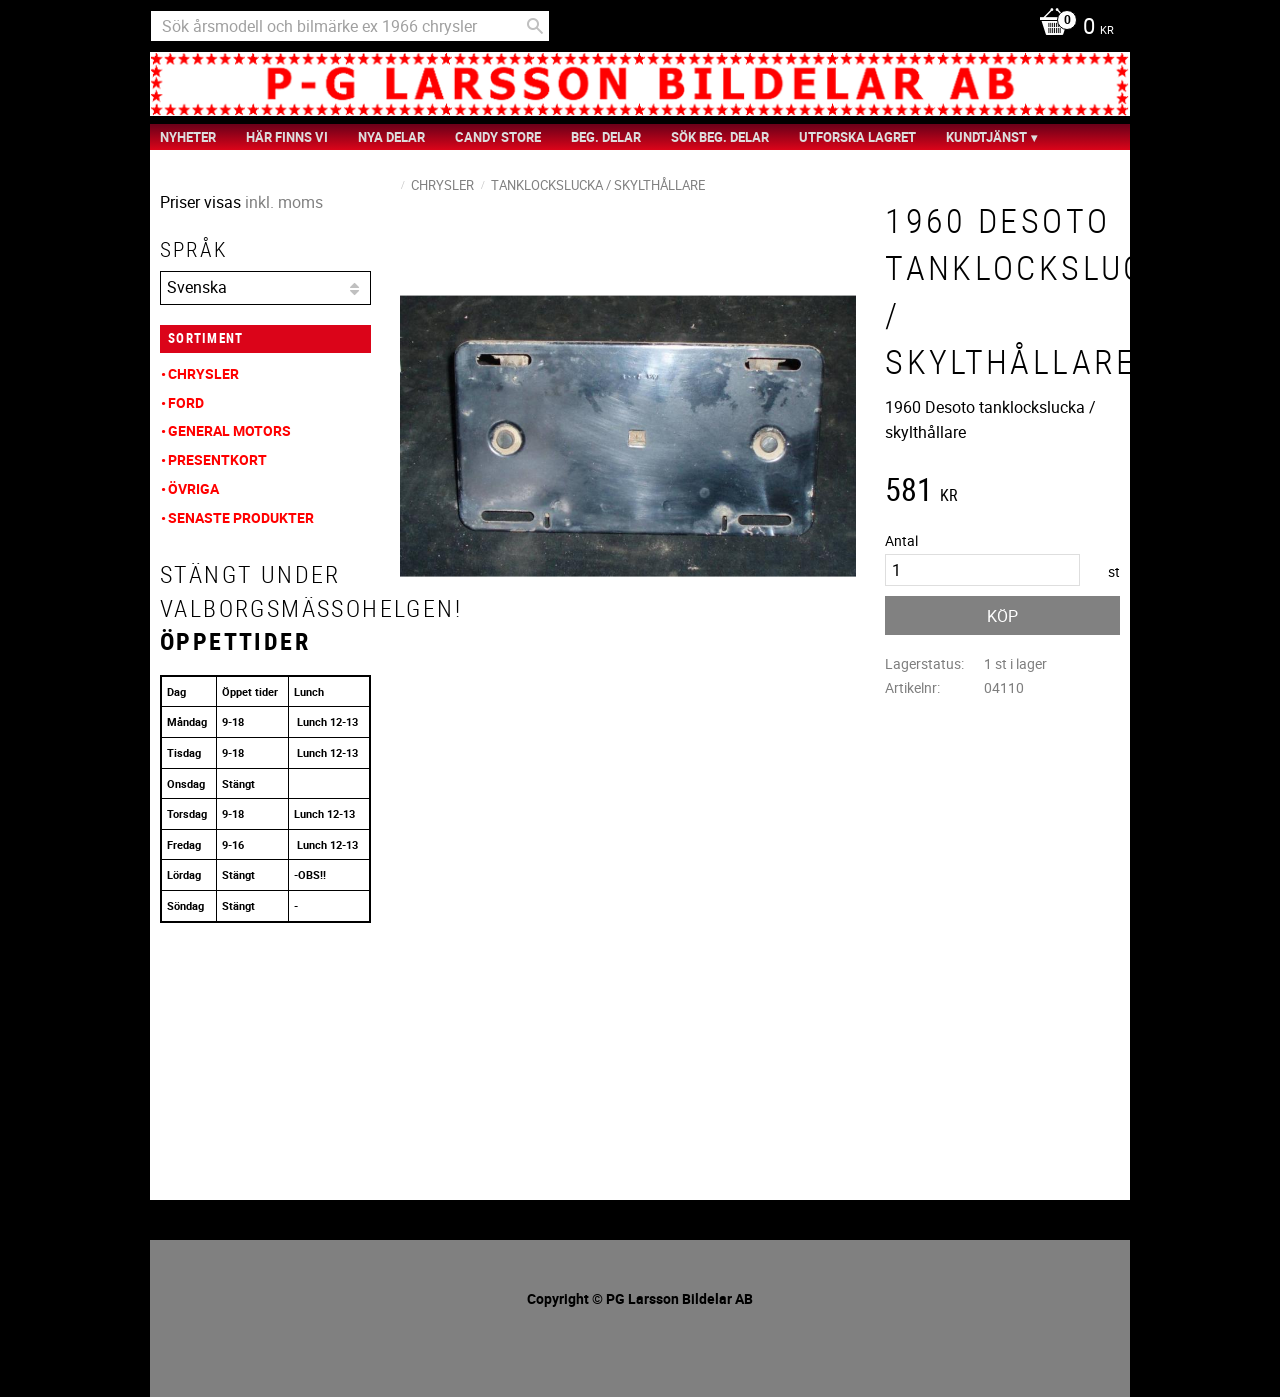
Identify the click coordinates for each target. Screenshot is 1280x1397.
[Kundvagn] (1071, 28)
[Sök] (535, 26)
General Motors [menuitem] (229, 430)
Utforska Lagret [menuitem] (857, 137)
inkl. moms (284, 202)
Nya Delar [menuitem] (391, 137)
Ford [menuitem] (186, 402)
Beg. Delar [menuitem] (606, 137)
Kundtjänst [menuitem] (986, 137)
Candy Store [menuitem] (498, 137)
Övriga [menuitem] (193, 488)
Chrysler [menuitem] (203, 373)
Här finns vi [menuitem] (287, 137)
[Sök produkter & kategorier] (350, 26)
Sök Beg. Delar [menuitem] (720, 137)
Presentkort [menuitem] (217, 459)
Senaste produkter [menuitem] (241, 517)
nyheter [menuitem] (188, 137)
